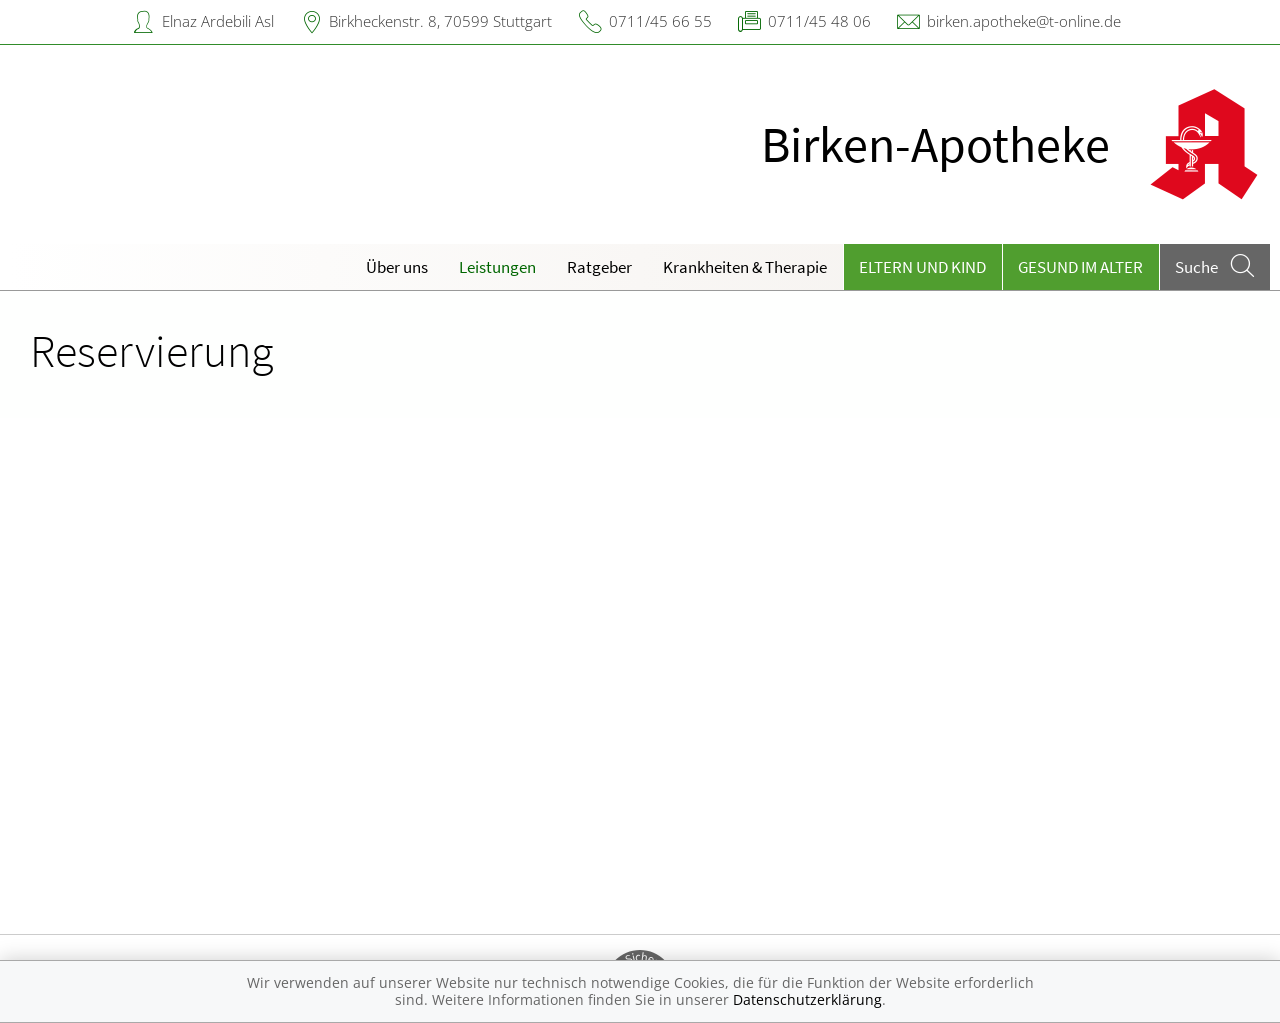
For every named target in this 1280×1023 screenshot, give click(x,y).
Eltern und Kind (922, 267)
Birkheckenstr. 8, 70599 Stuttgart (440, 21)
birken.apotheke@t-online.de (1024, 21)
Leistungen (497, 267)
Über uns (397, 267)
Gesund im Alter (1080, 267)
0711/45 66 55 (660, 21)
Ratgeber (599, 267)
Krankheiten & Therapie (745, 267)
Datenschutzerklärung (807, 999)
